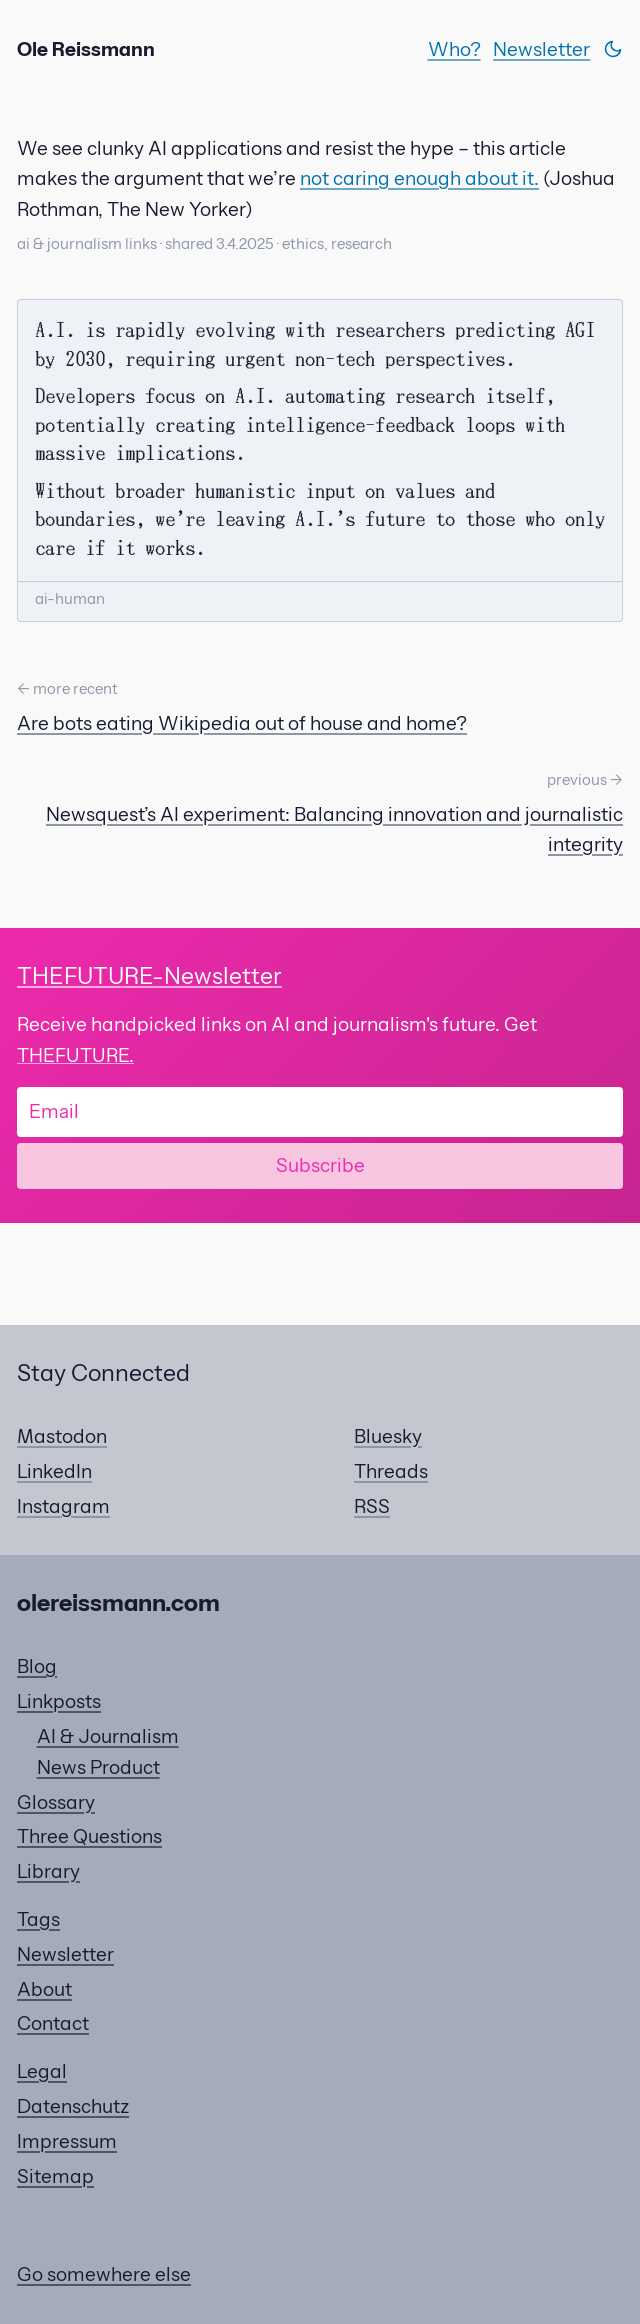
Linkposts (59, 1701)
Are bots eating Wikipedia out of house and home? (242, 723)
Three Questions (89, 1836)
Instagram (63, 1506)
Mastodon (62, 1436)
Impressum (67, 2141)
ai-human (70, 599)
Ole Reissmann (86, 49)
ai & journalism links (87, 244)
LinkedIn (54, 1471)
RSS (372, 1506)
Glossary (56, 1802)
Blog (37, 1666)
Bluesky (388, 1436)
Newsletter (541, 49)
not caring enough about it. (419, 178)
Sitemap (55, 2176)
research (361, 244)
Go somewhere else (104, 2274)
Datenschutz (73, 2106)
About (44, 1989)
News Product (98, 1767)
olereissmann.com (118, 1602)
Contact (53, 2023)
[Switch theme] (613, 49)
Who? (454, 49)
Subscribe (320, 1165)
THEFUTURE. (75, 1055)
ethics (303, 244)
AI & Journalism (108, 1736)
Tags (38, 1919)
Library (48, 1871)
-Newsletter (149, 975)
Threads (391, 1471)
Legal (42, 2071)
